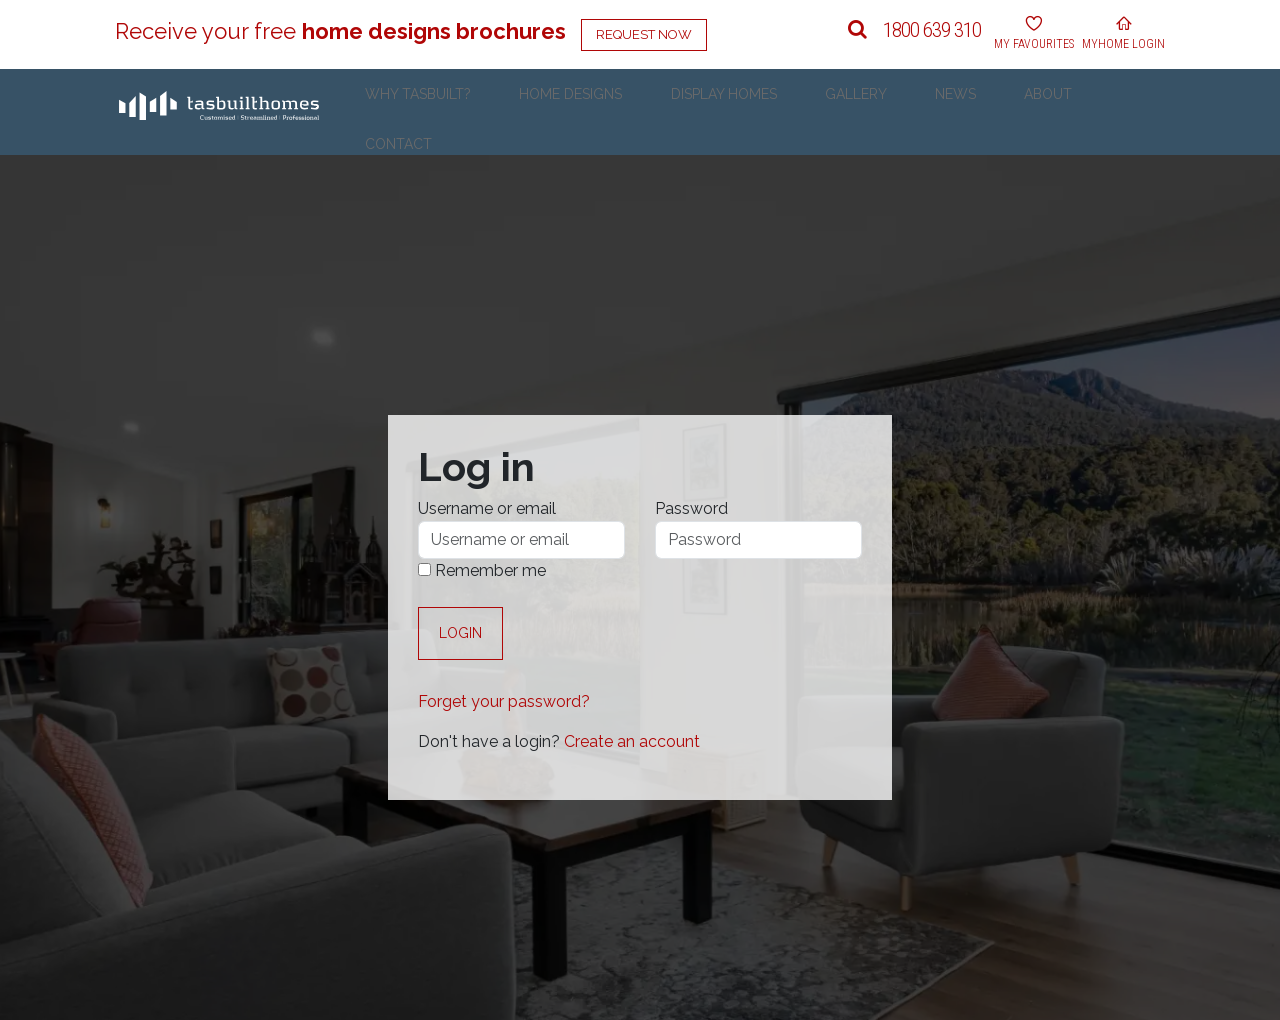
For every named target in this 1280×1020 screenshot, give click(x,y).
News (980, 112)
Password (691, 508)
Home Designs (686, 112)
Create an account (632, 741)
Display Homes (809, 112)
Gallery (911, 112)
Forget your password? (504, 701)
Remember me (482, 570)
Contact (1118, 112)
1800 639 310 (932, 30)
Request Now (644, 34)
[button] (857, 30)
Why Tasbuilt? (564, 112)
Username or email (487, 508)
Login (460, 633)
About (1043, 112)
